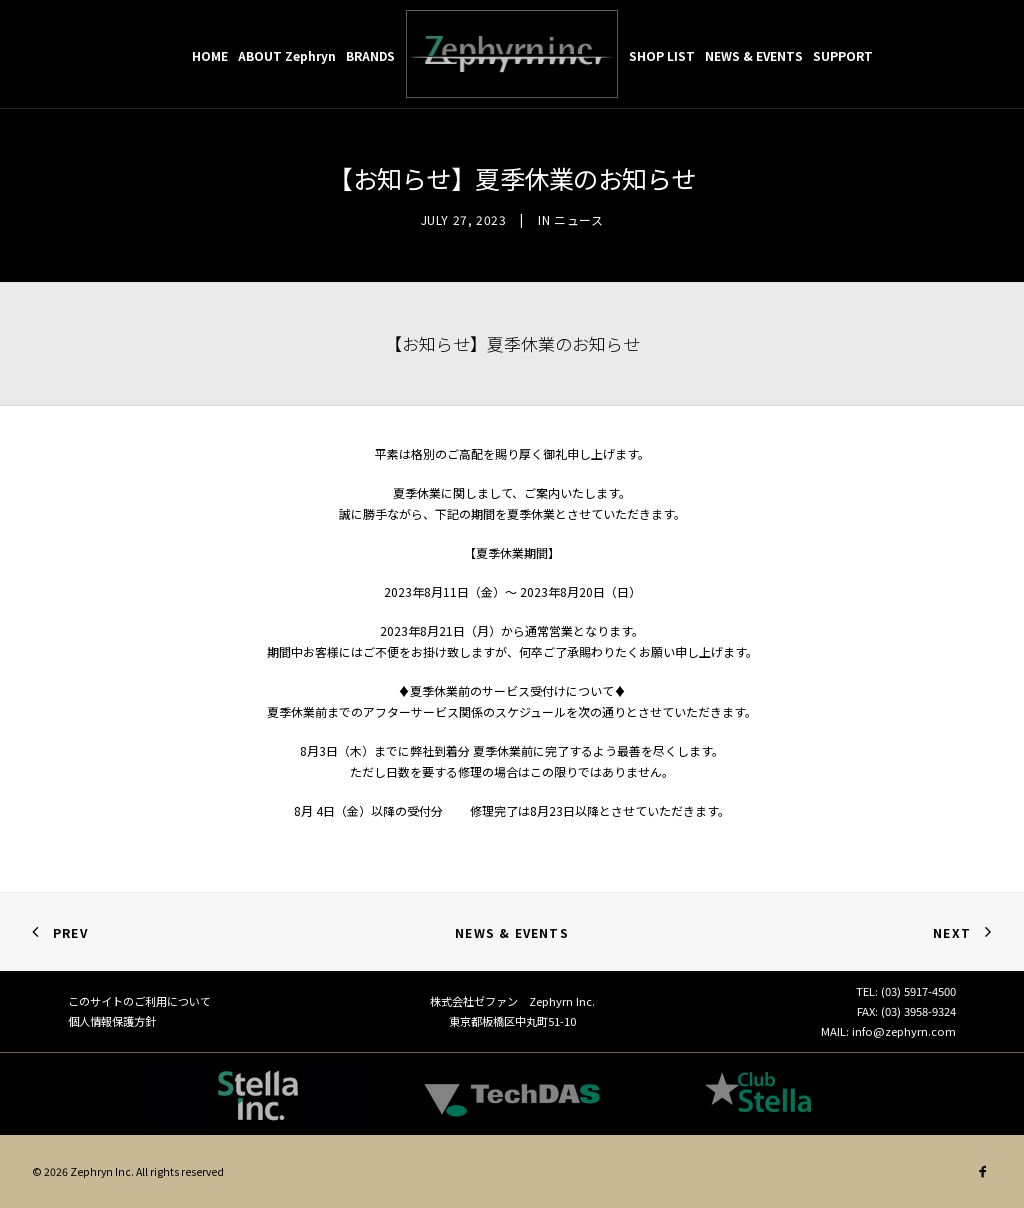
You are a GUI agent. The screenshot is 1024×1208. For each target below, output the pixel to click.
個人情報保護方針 (112, 1021)
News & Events (512, 932)
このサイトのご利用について (139, 1001)
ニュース (578, 219)
